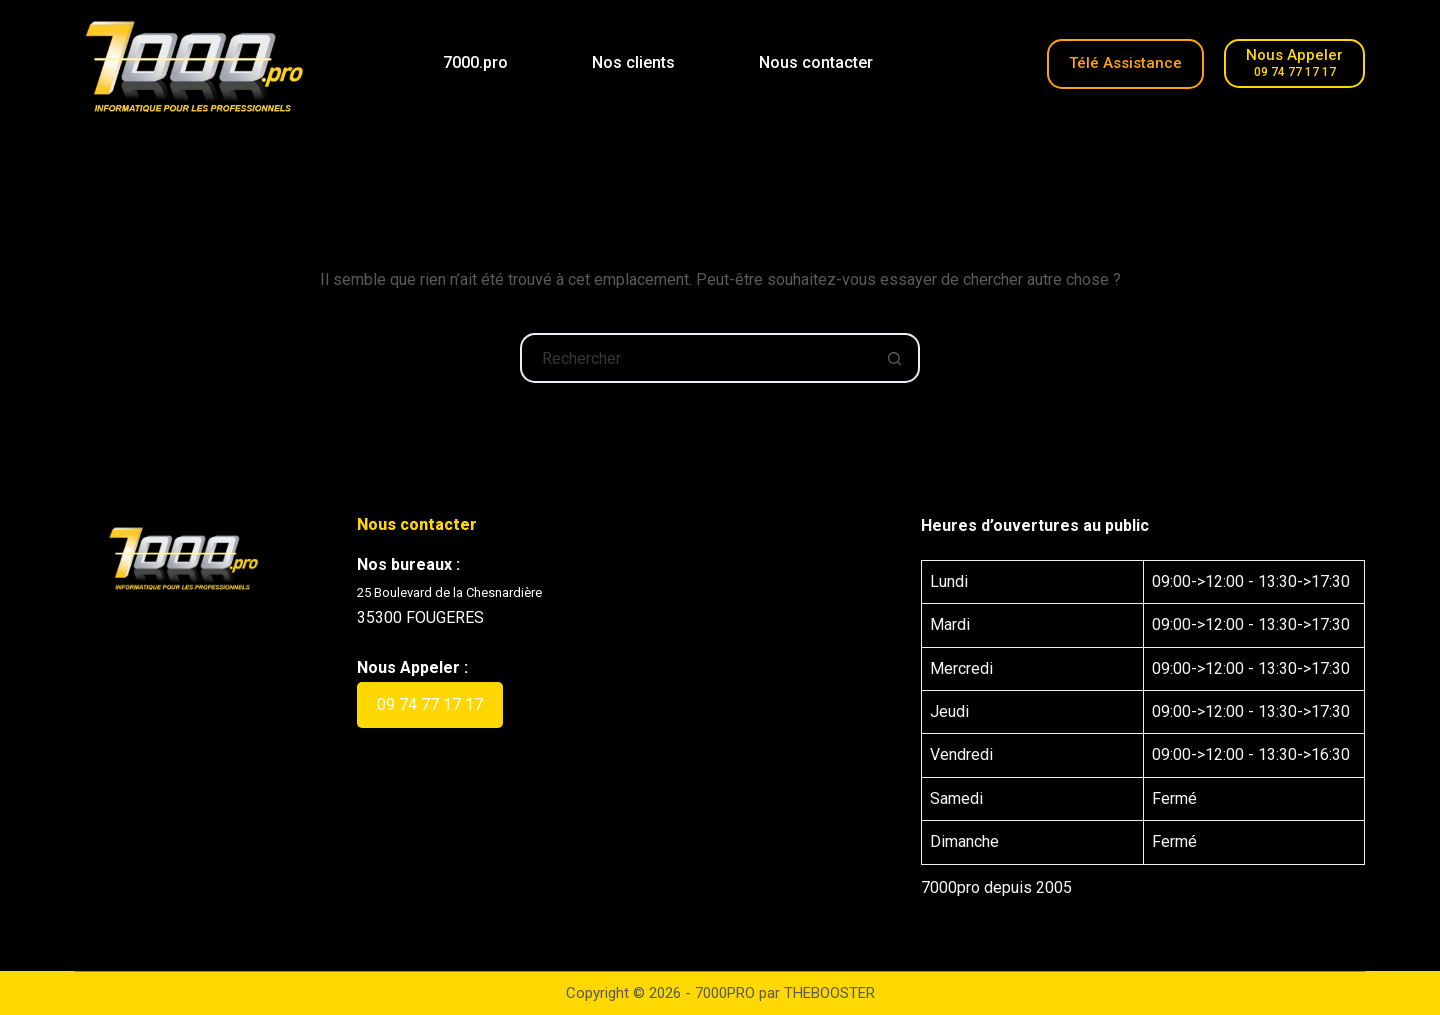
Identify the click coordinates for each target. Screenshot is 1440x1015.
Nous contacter (816, 62)
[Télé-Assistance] (1125, 64)
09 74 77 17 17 (430, 704)
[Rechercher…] (695, 358)
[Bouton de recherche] (895, 358)
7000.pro (475, 62)
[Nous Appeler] (1294, 63)
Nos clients (633, 62)
